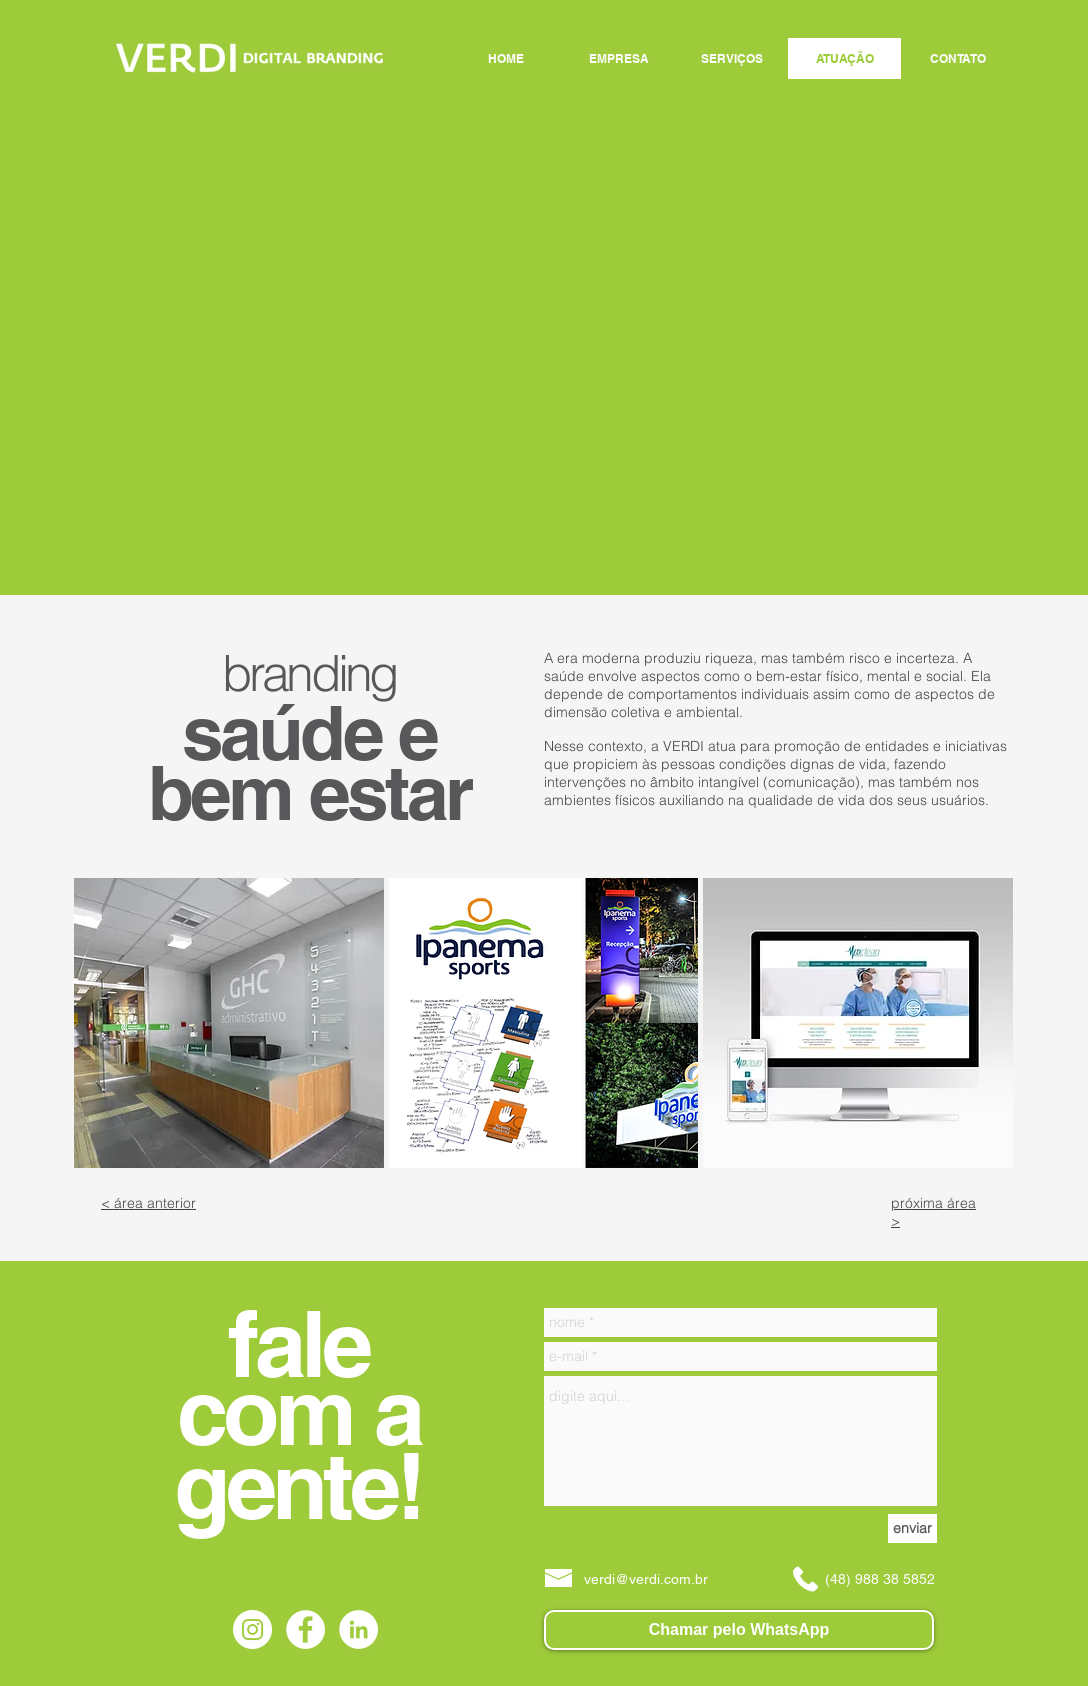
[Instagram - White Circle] (252, 1629)
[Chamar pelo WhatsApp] (739, 1630)
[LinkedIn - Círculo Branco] (358, 1629)
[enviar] (912, 1528)
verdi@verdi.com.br (646, 1579)
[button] (229, 1023)
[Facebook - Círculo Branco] (305, 1629)
